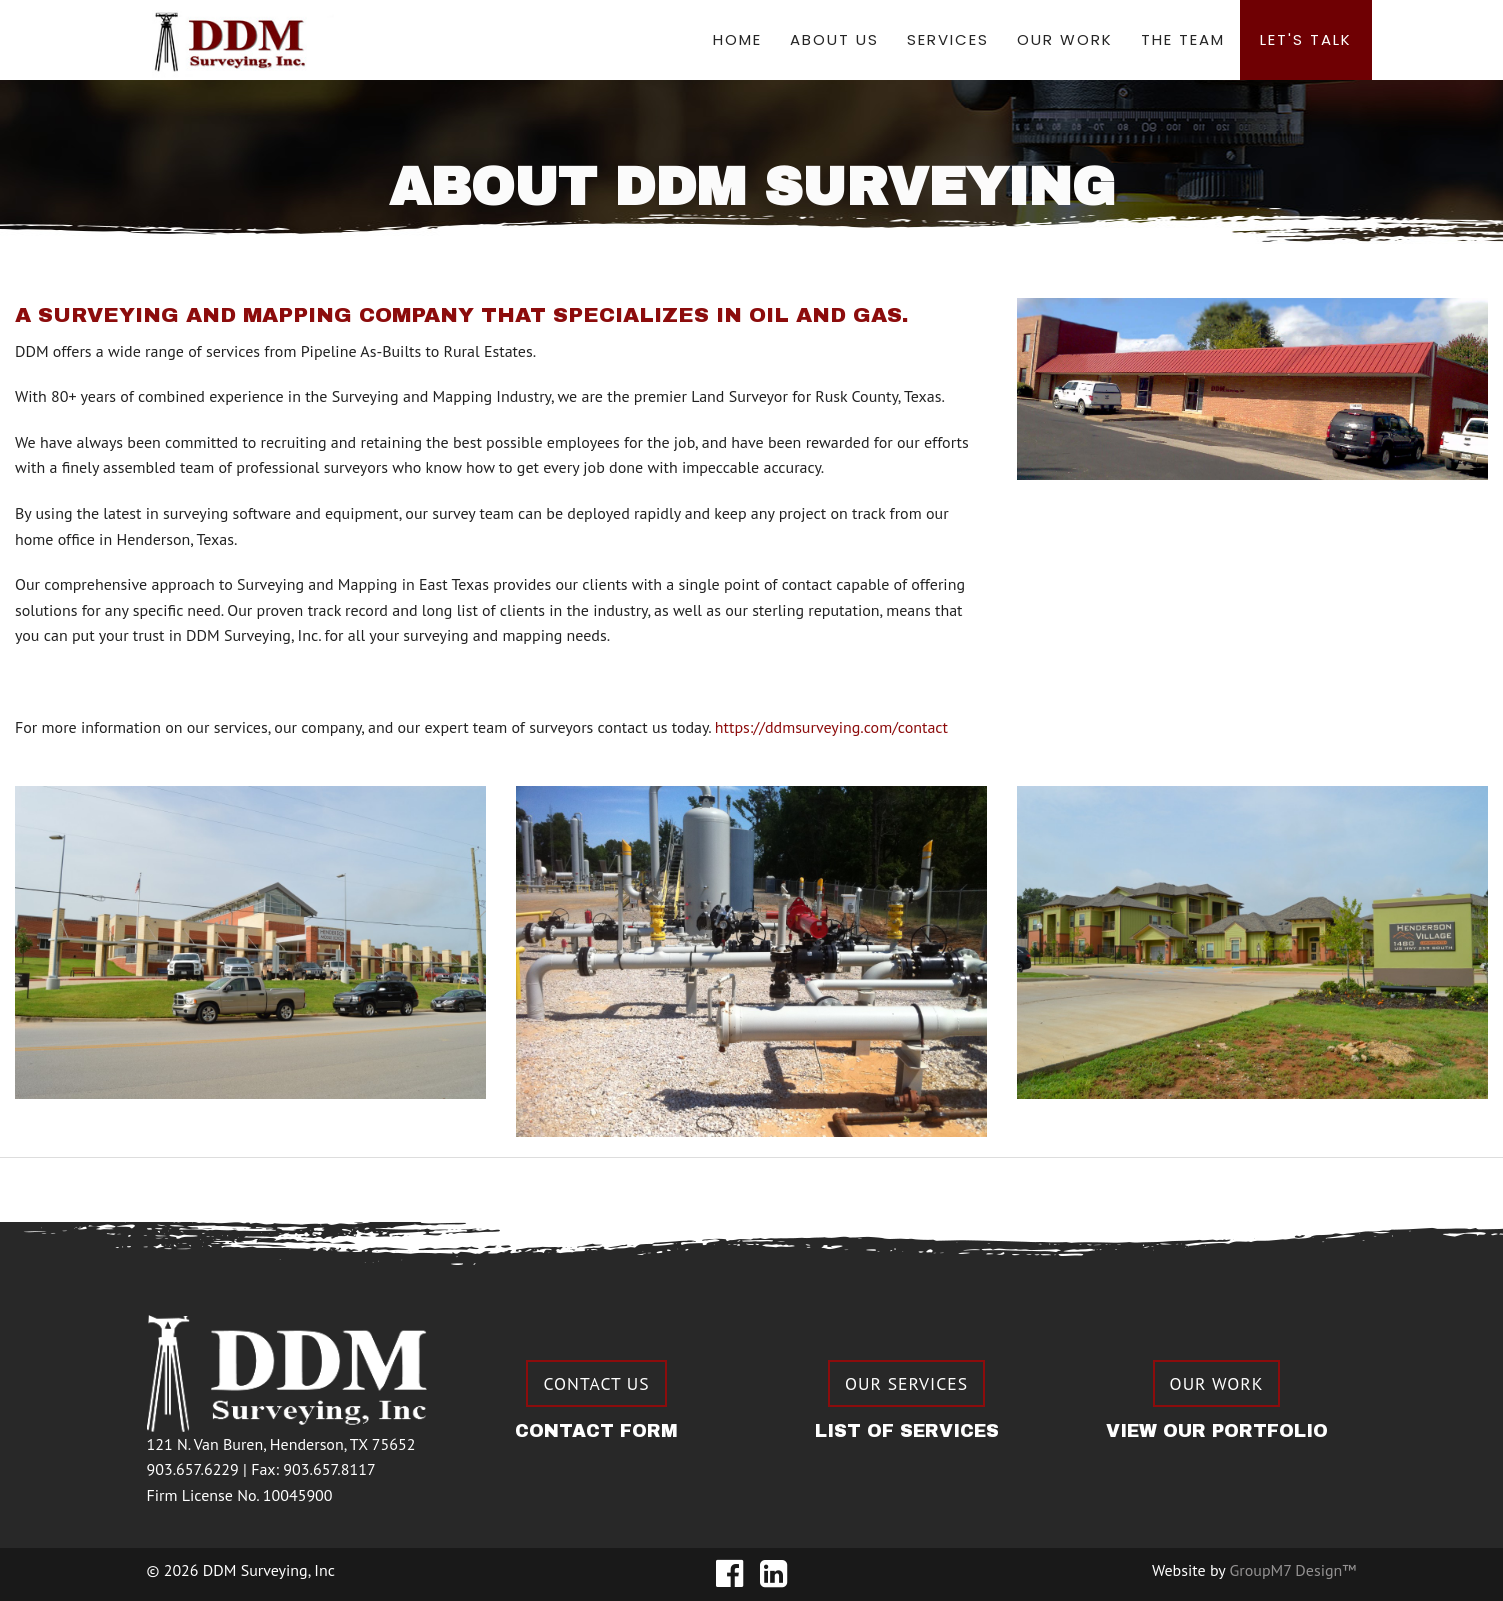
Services (948, 39)
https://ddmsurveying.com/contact (831, 727)
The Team (1183, 39)
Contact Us (596, 1383)
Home (737, 39)
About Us (834, 39)
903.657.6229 (193, 1469)
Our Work (1065, 39)
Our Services (906, 1383)
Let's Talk (1306, 39)
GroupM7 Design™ (1293, 1570)
